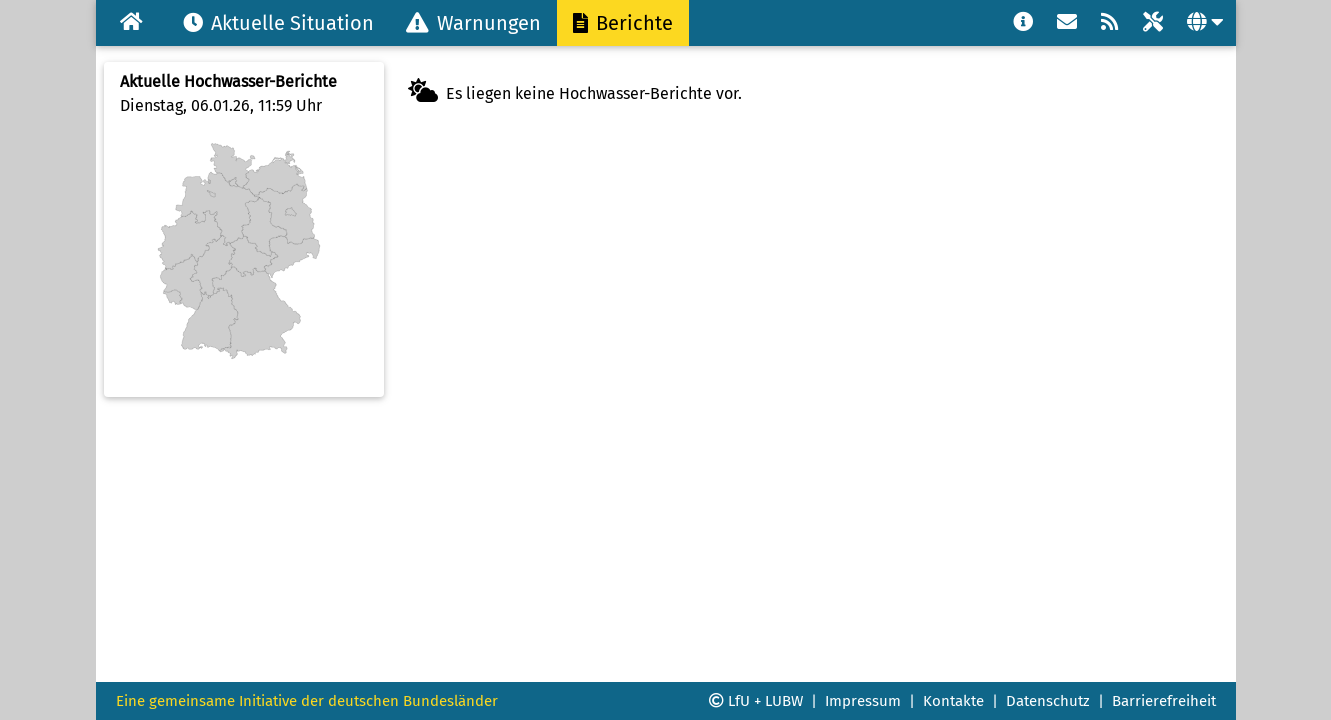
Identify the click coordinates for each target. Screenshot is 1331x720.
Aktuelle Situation (278, 23)
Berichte (623, 23)
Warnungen (473, 23)
